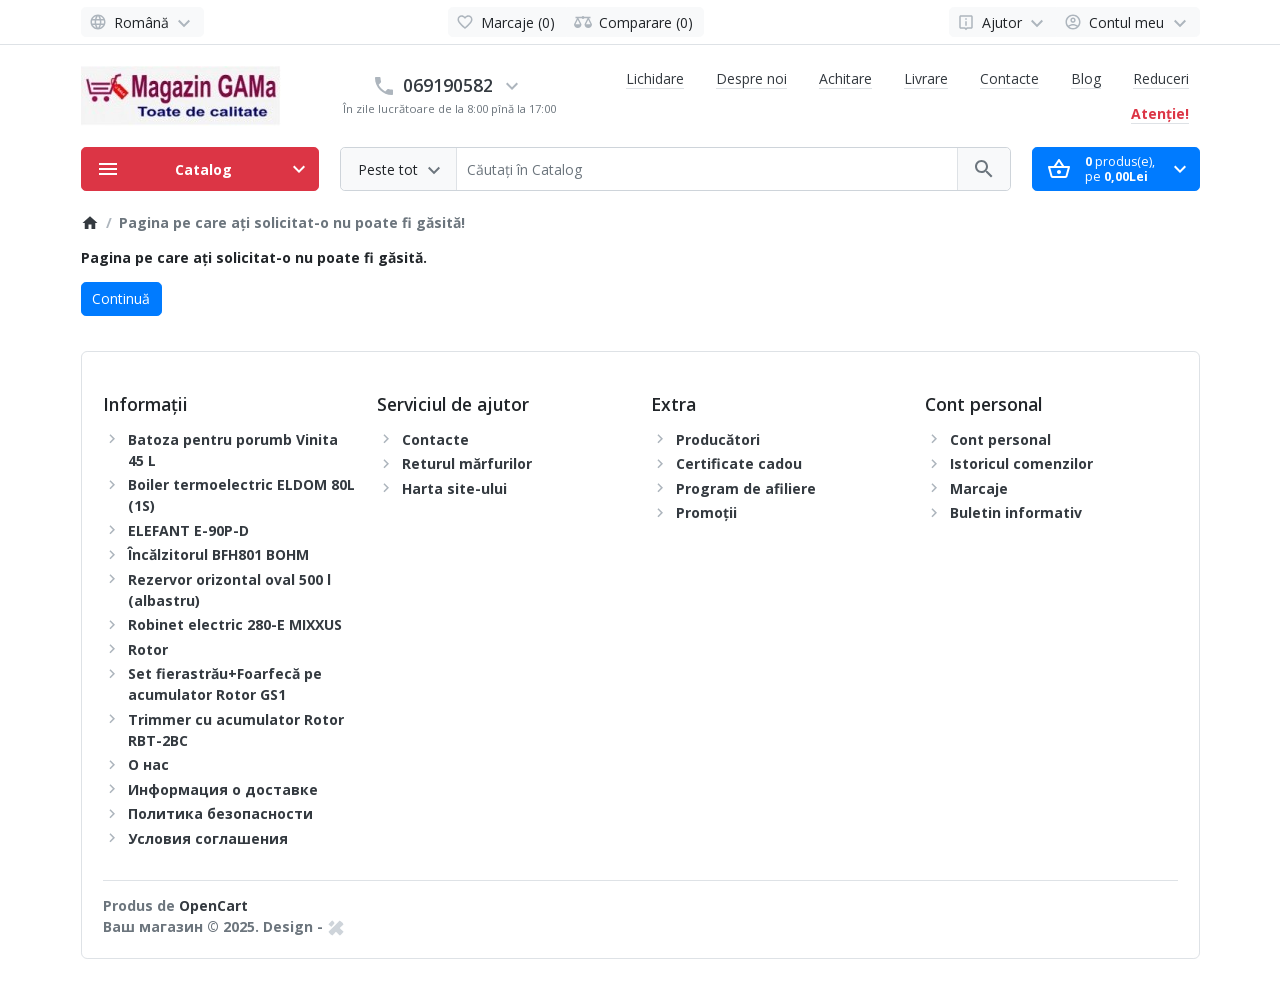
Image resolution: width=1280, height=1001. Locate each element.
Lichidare (655, 78)
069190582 (448, 85)
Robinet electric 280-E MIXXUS (235, 624)
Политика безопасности (220, 813)
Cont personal (1000, 439)
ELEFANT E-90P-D (188, 530)
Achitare (845, 78)
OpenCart (213, 905)
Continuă (121, 298)
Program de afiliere (746, 488)
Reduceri (1161, 78)
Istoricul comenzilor (1021, 463)
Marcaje (979, 488)
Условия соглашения (208, 838)
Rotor (148, 649)
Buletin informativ (1016, 512)
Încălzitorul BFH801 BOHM (218, 554)
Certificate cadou (739, 463)
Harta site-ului (454, 488)
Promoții (706, 512)
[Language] (143, 22)
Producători (718, 439)
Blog (1086, 78)
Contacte (1009, 78)
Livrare (926, 78)
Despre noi (751, 78)
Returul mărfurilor (467, 463)
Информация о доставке (223, 789)
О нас (148, 764)
